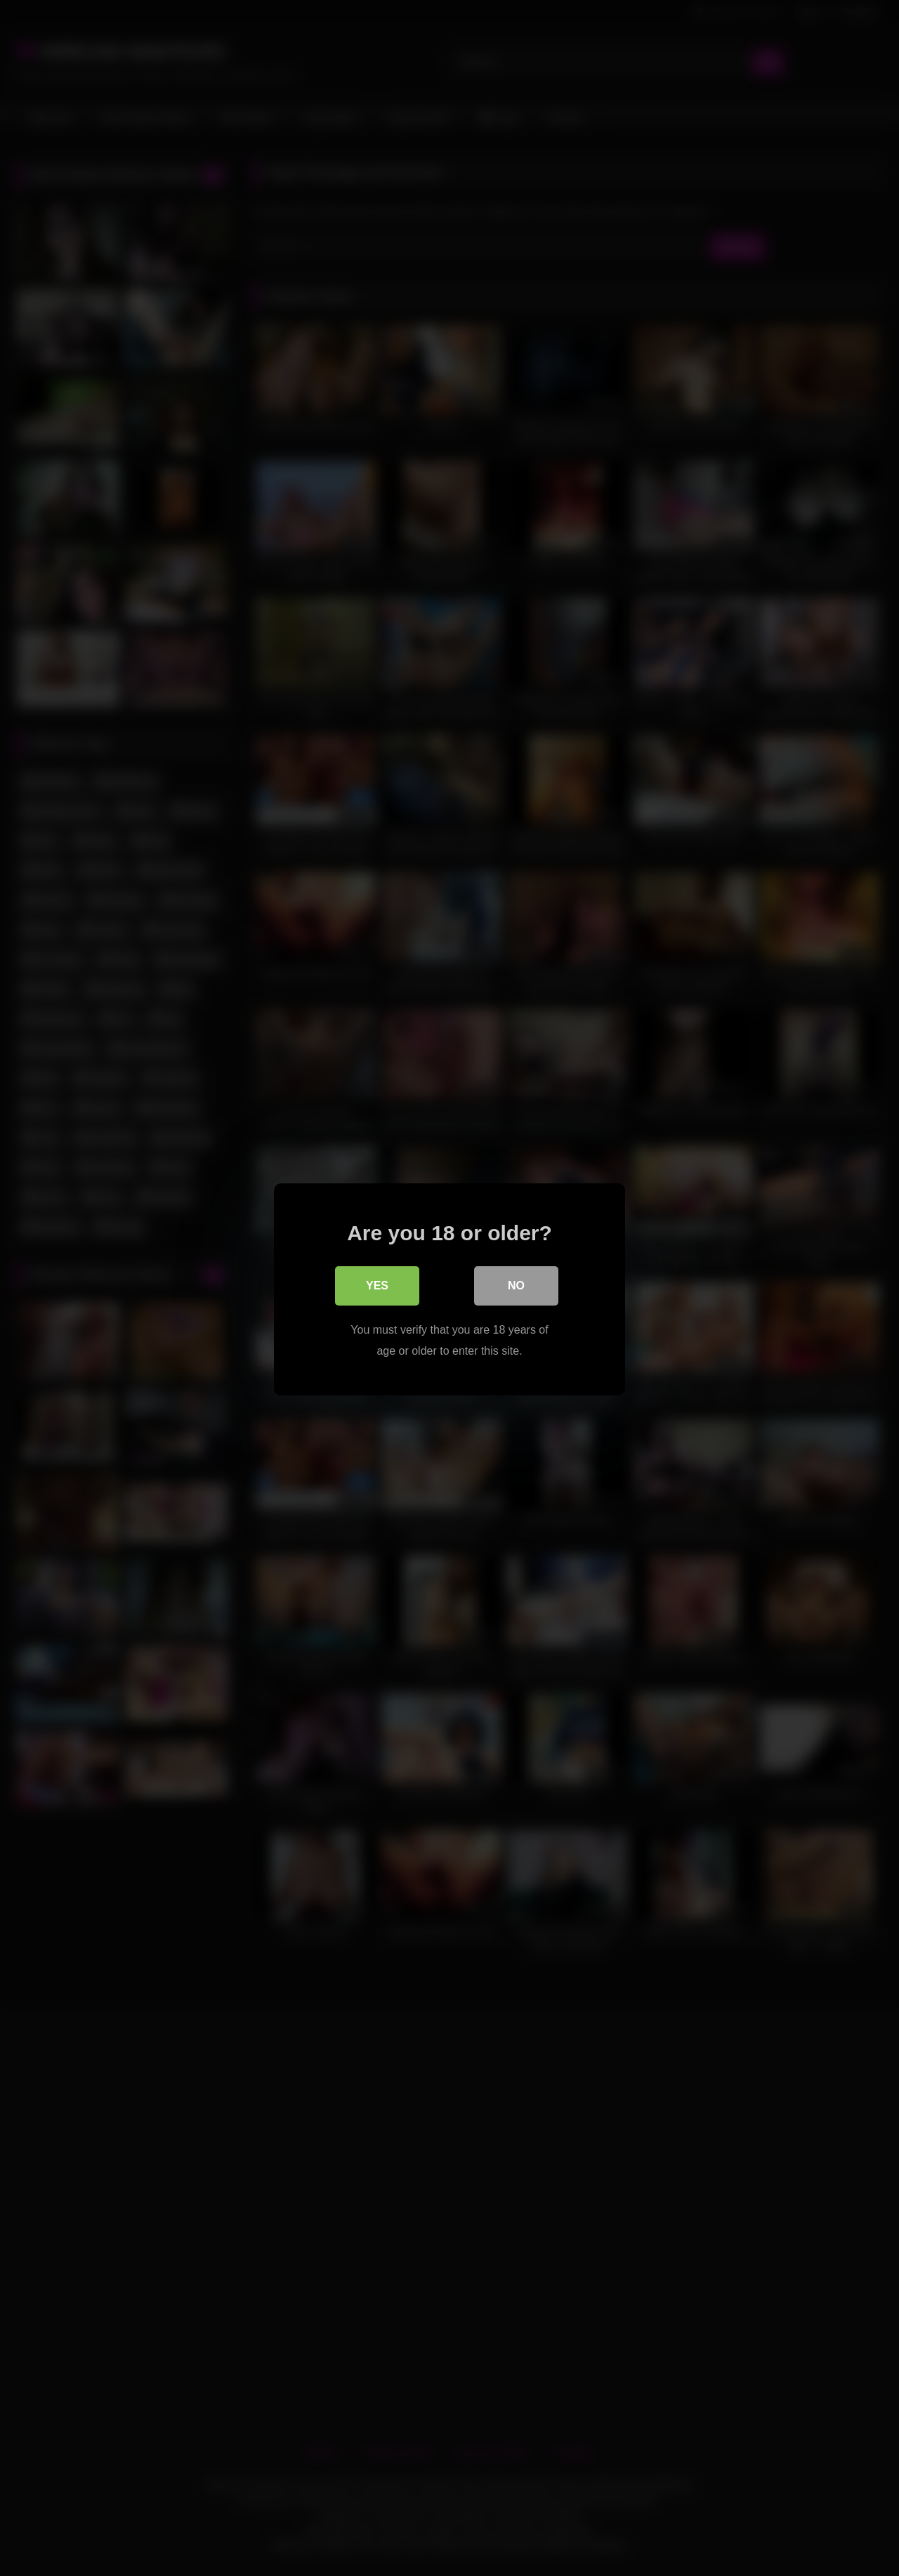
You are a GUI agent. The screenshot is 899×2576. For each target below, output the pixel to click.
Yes (377, 1284)
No (516, 1284)
